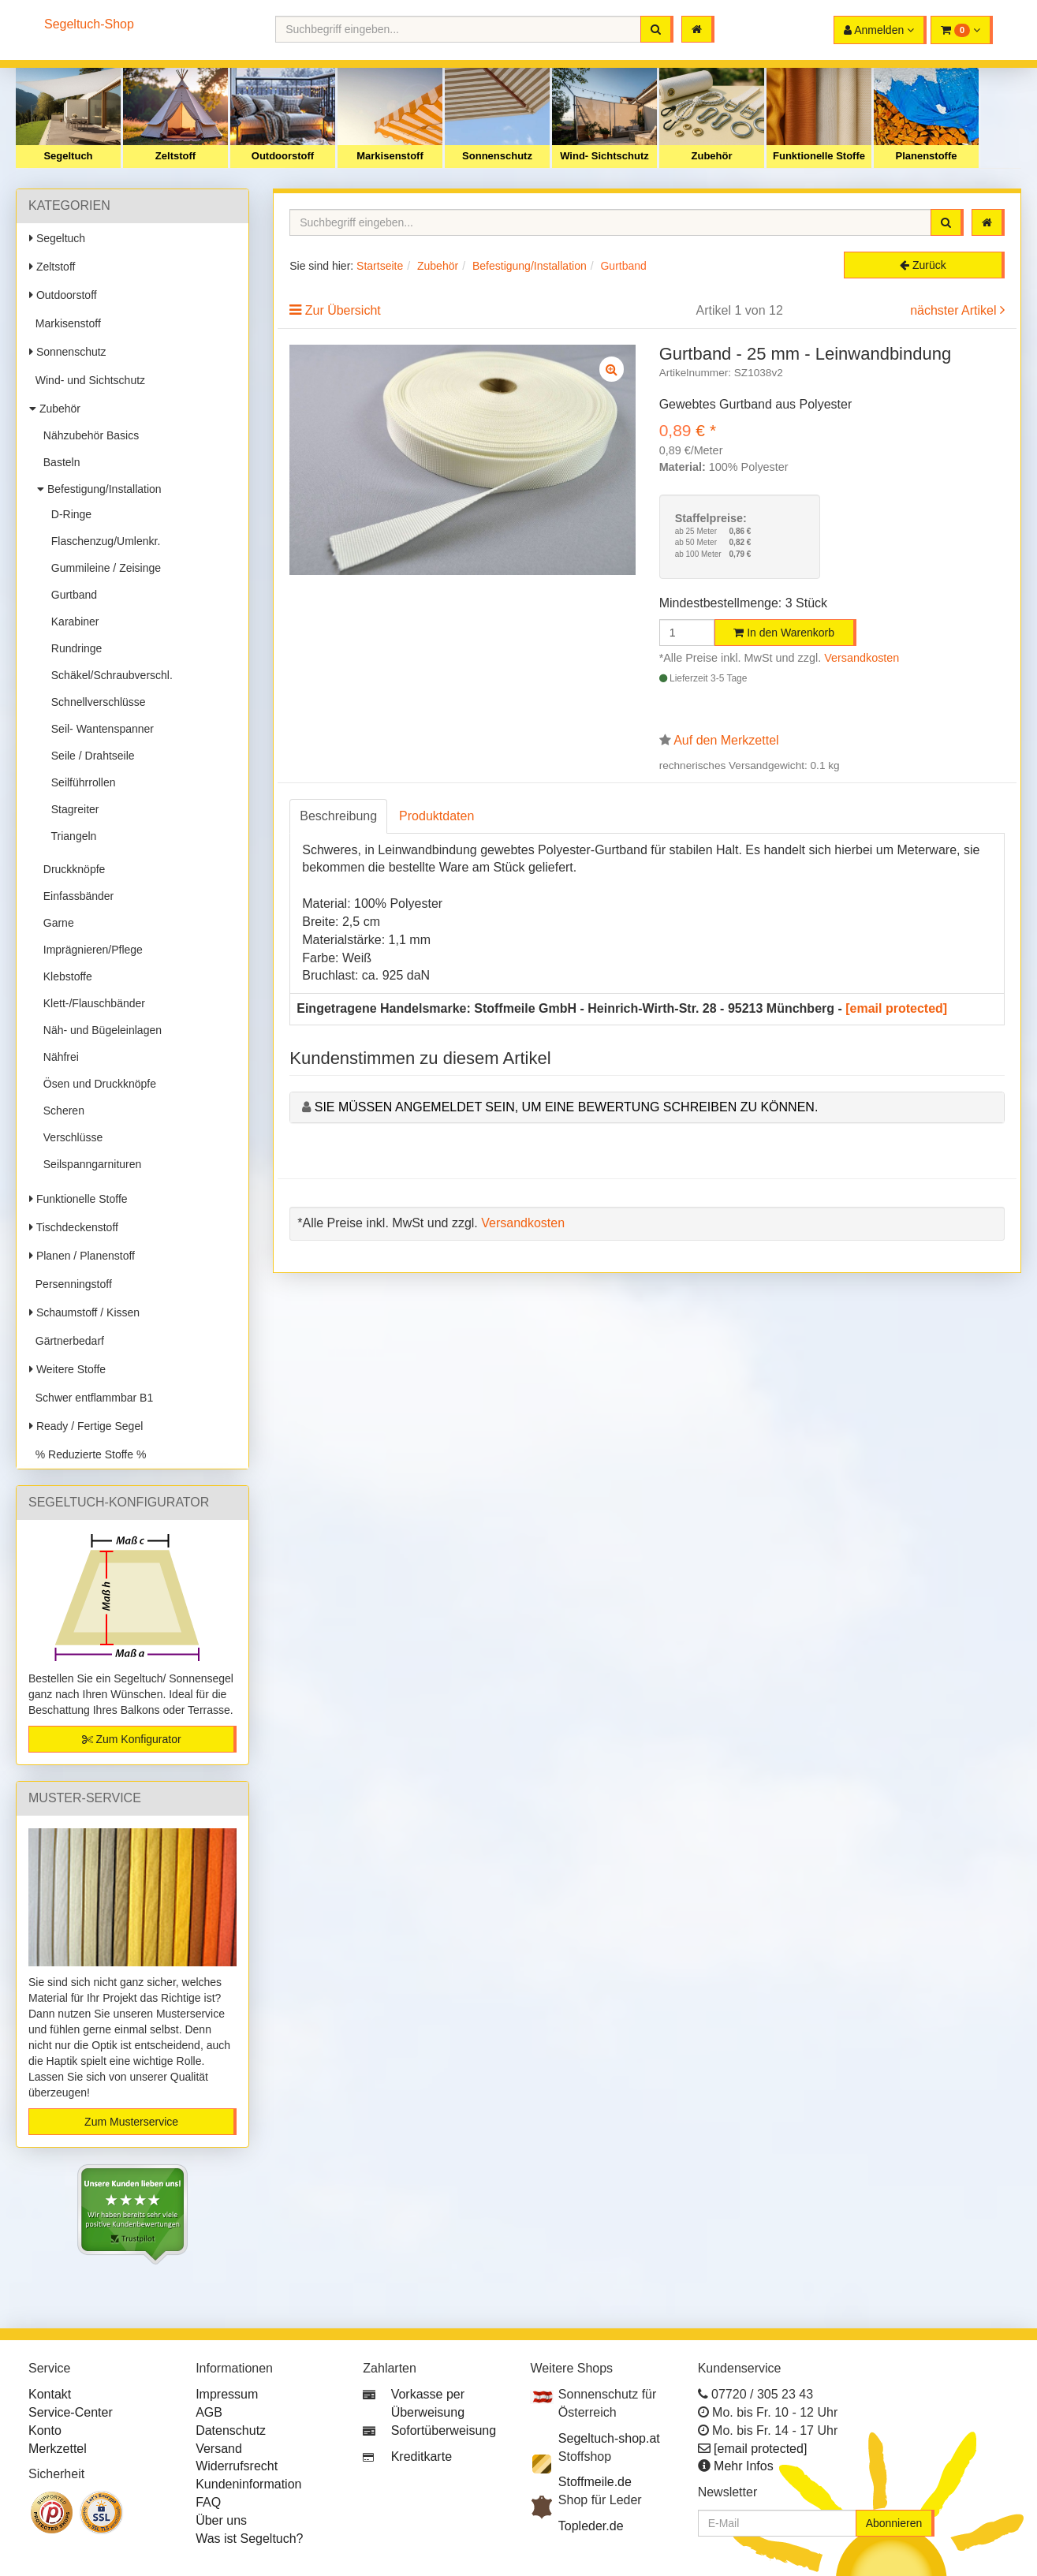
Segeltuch (67, 156)
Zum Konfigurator (131, 1739)
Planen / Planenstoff (82, 1255)
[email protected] (896, 1008)
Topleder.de (591, 2526)
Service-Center (70, 2412)
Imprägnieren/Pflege (90, 949)
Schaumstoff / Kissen (84, 1312)
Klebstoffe (64, 976)
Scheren (60, 1110)
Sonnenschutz (497, 156)
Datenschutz (231, 2430)
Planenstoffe (926, 156)
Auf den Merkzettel (725, 740)
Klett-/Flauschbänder (91, 1003)
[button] (962, 30)
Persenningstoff (70, 1284)
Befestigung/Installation (99, 489)
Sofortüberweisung (443, 2430)
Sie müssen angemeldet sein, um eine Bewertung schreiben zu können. (567, 1107)
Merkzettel (57, 2448)
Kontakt (49, 2394)
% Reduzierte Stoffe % (87, 1454)
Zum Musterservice (131, 2121)
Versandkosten (861, 657)
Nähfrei (58, 1057)
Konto (45, 2430)
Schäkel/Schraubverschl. (109, 675)
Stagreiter (72, 809)
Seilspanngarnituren (89, 1164)
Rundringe (73, 648)
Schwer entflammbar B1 (91, 1397)
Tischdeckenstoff (73, 1227)
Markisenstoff (389, 156)
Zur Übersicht (343, 310)
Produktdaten (436, 816)
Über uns (221, 2520)
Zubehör (712, 156)
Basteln (58, 462)
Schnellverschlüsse (95, 702)
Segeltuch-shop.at (609, 2438)
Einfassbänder (75, 896)
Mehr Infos (744, 2466)
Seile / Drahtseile (90, 755)
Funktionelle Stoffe (819, 156)
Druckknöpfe (71, 869)
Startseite (379, 265)
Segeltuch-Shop (89, 24)
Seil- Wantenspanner (99, 728)
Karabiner (72, 621)
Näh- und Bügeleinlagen (99, 1030)
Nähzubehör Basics (88, 435)
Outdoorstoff (283, 156)
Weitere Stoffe (67, 1369)
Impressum (227, 2394)
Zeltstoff (175, 156)
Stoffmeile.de (595, 2481)
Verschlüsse (70, 1137)
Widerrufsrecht (237, 2466)
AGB (209, 2412)
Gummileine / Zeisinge (103, 568)
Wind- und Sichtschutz (87, 380)
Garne (55, 923)
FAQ (208, 2502)
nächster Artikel (955, 310)
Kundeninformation (248, 2484)
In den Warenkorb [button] (783, 632)
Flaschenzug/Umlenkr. (102, 541)
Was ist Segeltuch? (249, 2538)
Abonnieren (894, 2523)
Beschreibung (338, 816)
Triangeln (70, 836)
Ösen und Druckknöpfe (96, 1083)
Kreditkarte (421, 2456)
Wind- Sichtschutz (604, 156)
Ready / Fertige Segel (86, 1426)
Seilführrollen (80, 782)
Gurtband (71, 594)
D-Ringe (68, 514)
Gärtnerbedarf (66, 1341)
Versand (219, 2448)
